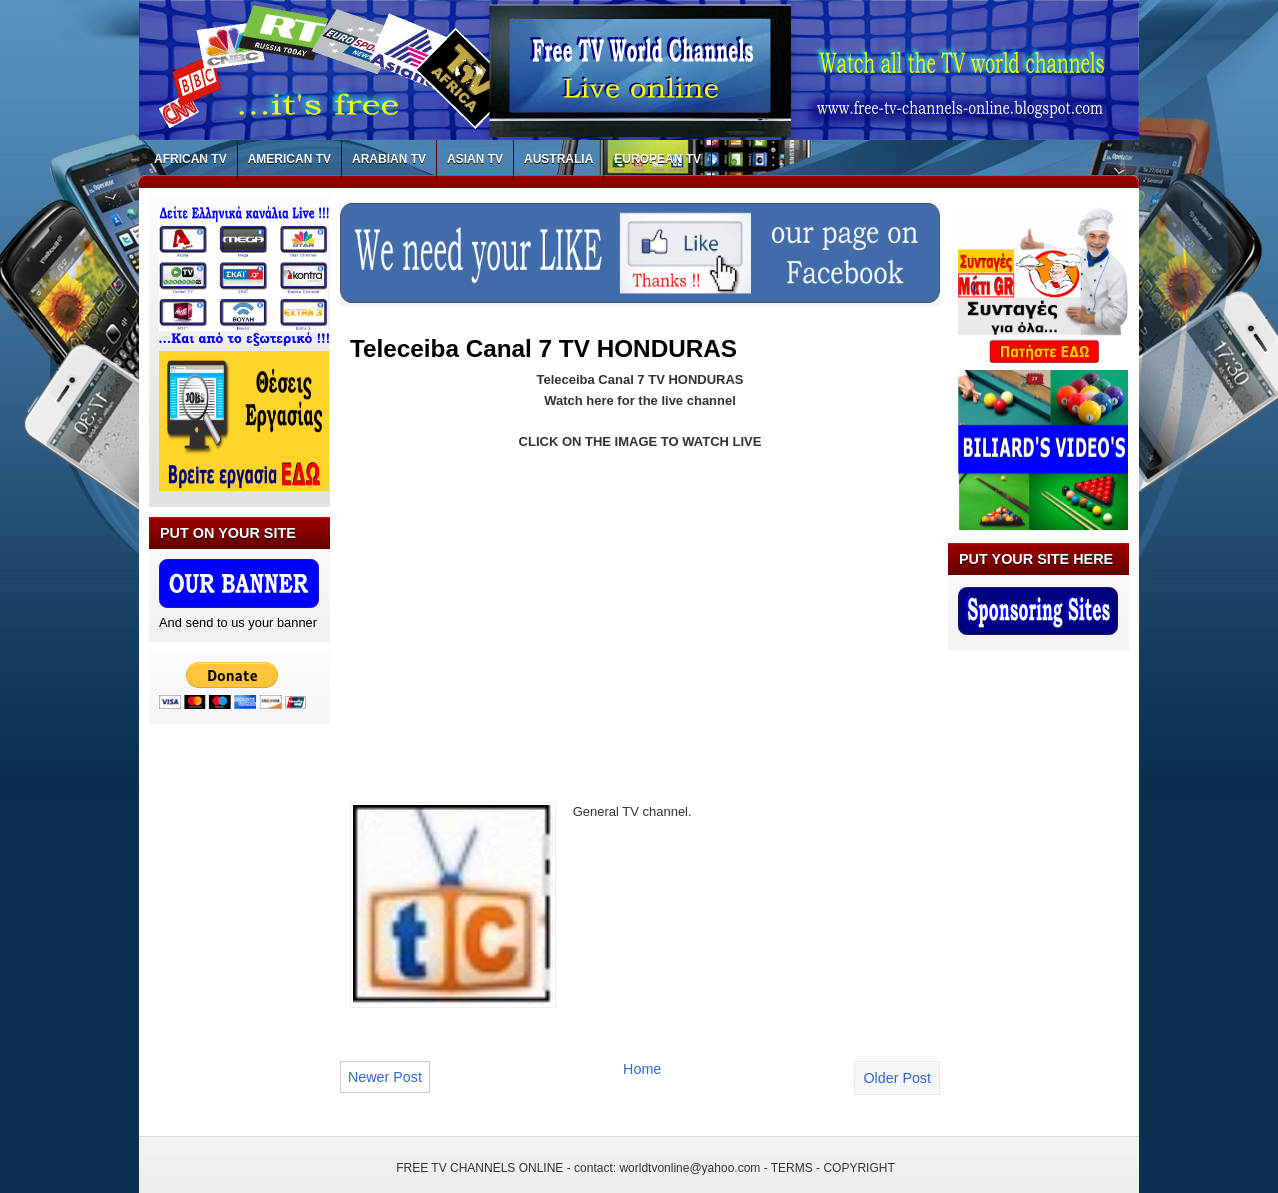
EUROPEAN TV (657, 159)
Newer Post (385, 1077)
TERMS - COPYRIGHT (833, 1168)
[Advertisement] (518, 614)
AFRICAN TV (190, 159)
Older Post (897, 1078)
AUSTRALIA (558, 159)
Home (642, 1069)
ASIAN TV (475, 159)
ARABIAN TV (389, 159)
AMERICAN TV (289, 159)
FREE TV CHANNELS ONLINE (479, 1168)
